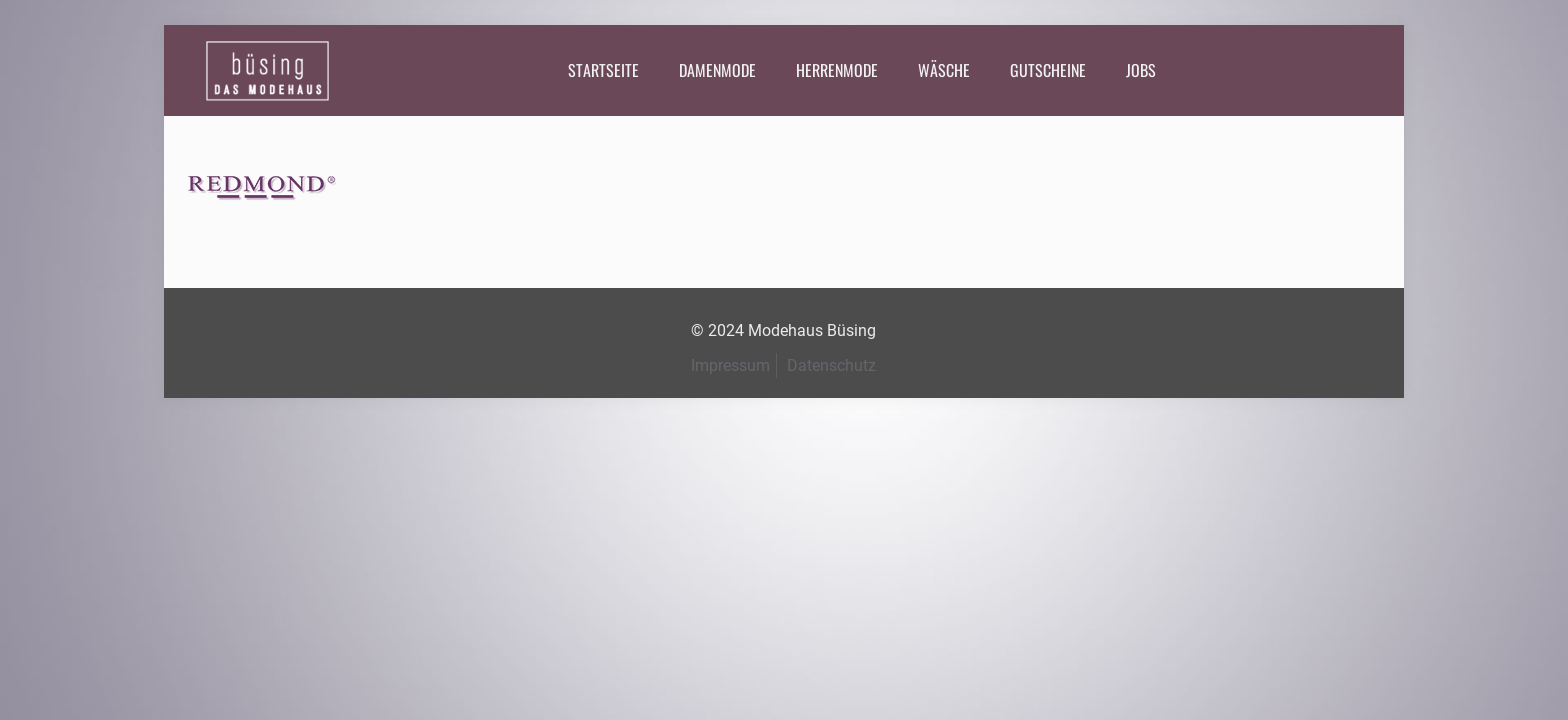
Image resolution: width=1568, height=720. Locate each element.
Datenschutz (831, 365)
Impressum (730, 365)
